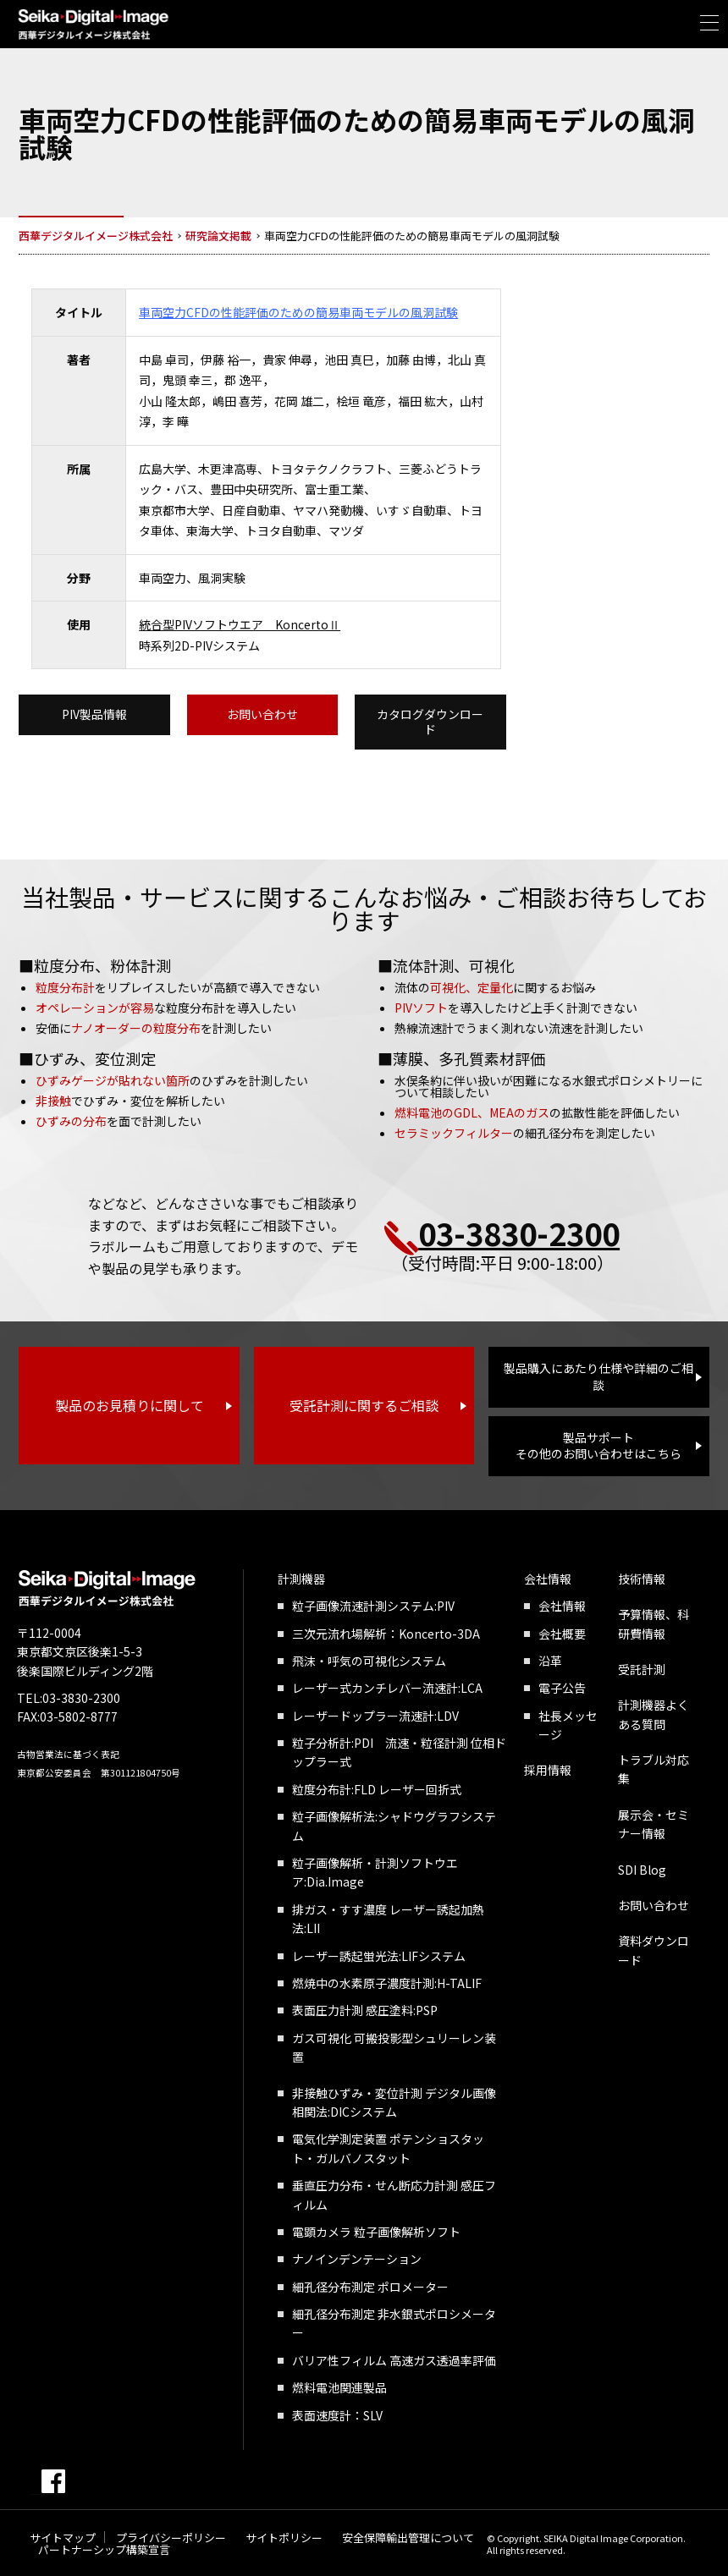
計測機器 (301, 1578)
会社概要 (562, 1633)
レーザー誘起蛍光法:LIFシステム (379, 1955)
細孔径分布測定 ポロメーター (370, 2286)
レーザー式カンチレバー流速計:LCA (387, 1687)
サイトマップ (63, 2537)
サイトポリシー (284, 2537)
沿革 (550, 1660)
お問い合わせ (262, 714)
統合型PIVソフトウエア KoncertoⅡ (239, 624)
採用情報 (547, 1769)
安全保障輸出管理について (408, 2537)
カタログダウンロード (430, 722)
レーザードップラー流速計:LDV (375, 1715)
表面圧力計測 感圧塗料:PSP (365, 2010)
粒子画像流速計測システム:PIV (373, 1605)
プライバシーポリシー (171, 2537)
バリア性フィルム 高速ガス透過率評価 (394, 2360)
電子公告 (562, 1687)
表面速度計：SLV (337, 2415)
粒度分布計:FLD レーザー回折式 (376, 1789)
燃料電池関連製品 (339, 2387)
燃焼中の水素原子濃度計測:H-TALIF (387, 1983)
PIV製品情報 (94, 714)
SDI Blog (642, 1869)
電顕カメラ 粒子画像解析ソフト (376, 2231)
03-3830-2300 (519, 1233)
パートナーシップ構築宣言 (104, 2549)
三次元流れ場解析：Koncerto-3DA (386, 1633)
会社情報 (547, 1578)
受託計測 (641, 1669)
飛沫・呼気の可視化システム (369, 1660)
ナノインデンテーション (357, 2258)
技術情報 (641, 1578)
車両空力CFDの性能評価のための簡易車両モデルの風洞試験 (298, 312)
